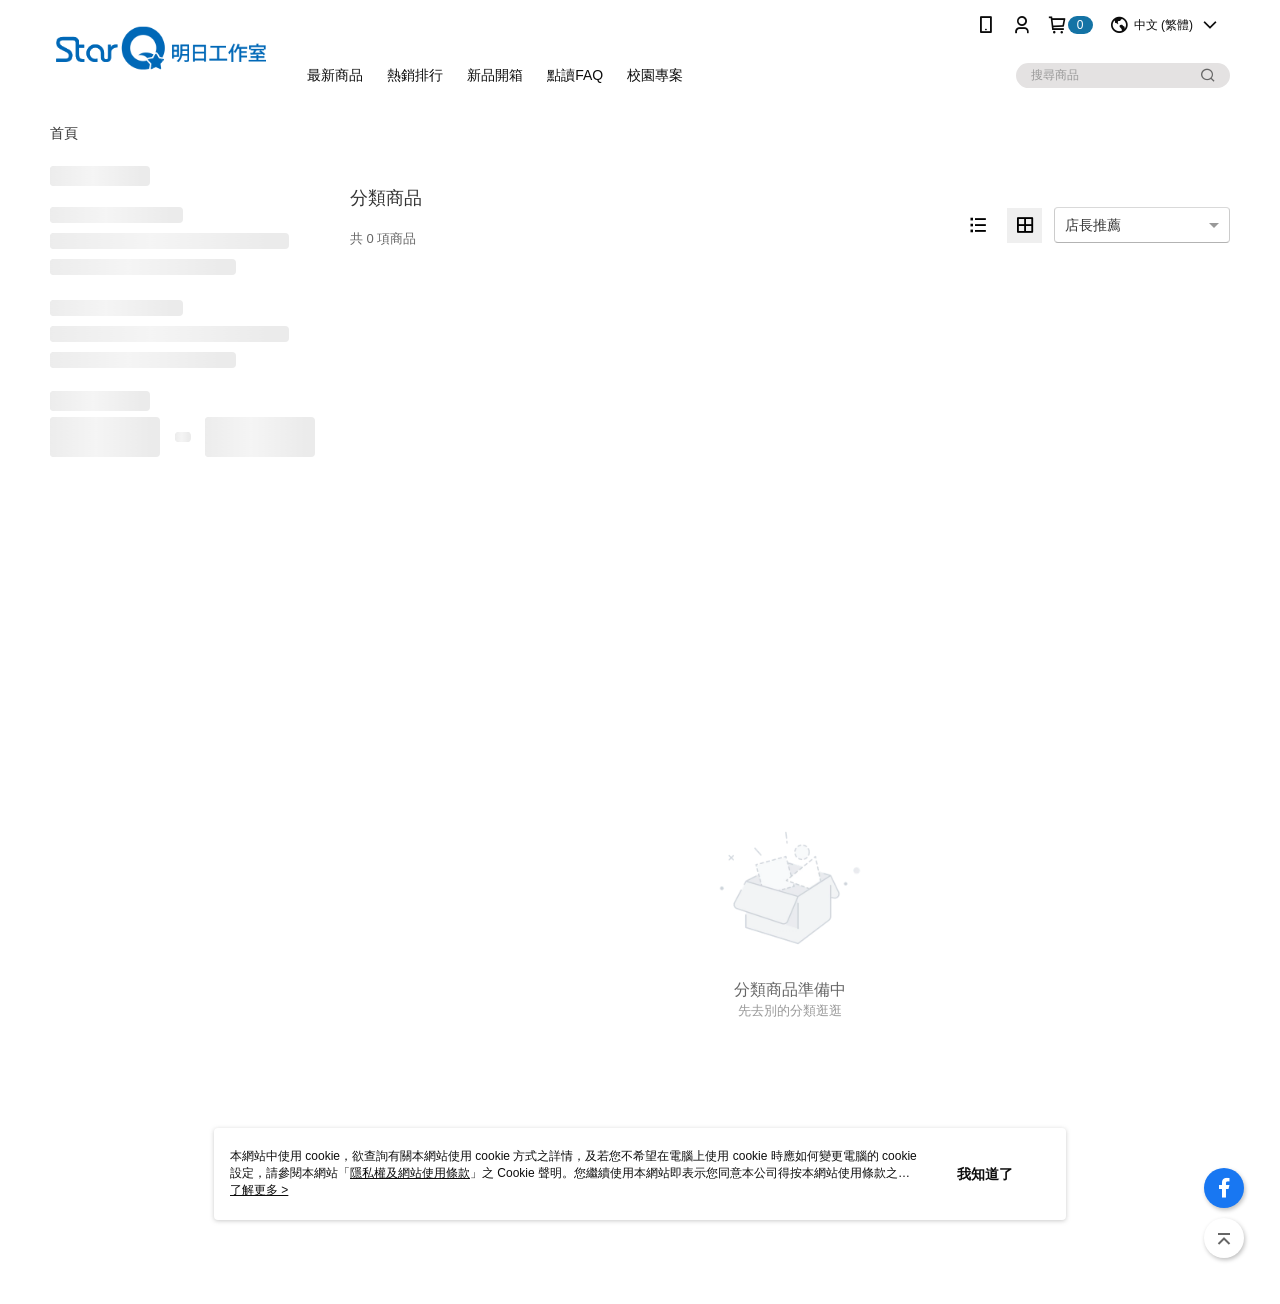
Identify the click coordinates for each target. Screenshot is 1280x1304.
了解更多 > (259, 1190)
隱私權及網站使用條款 (410, 1173)
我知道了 (985, 1174)
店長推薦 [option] (1093, 225)
